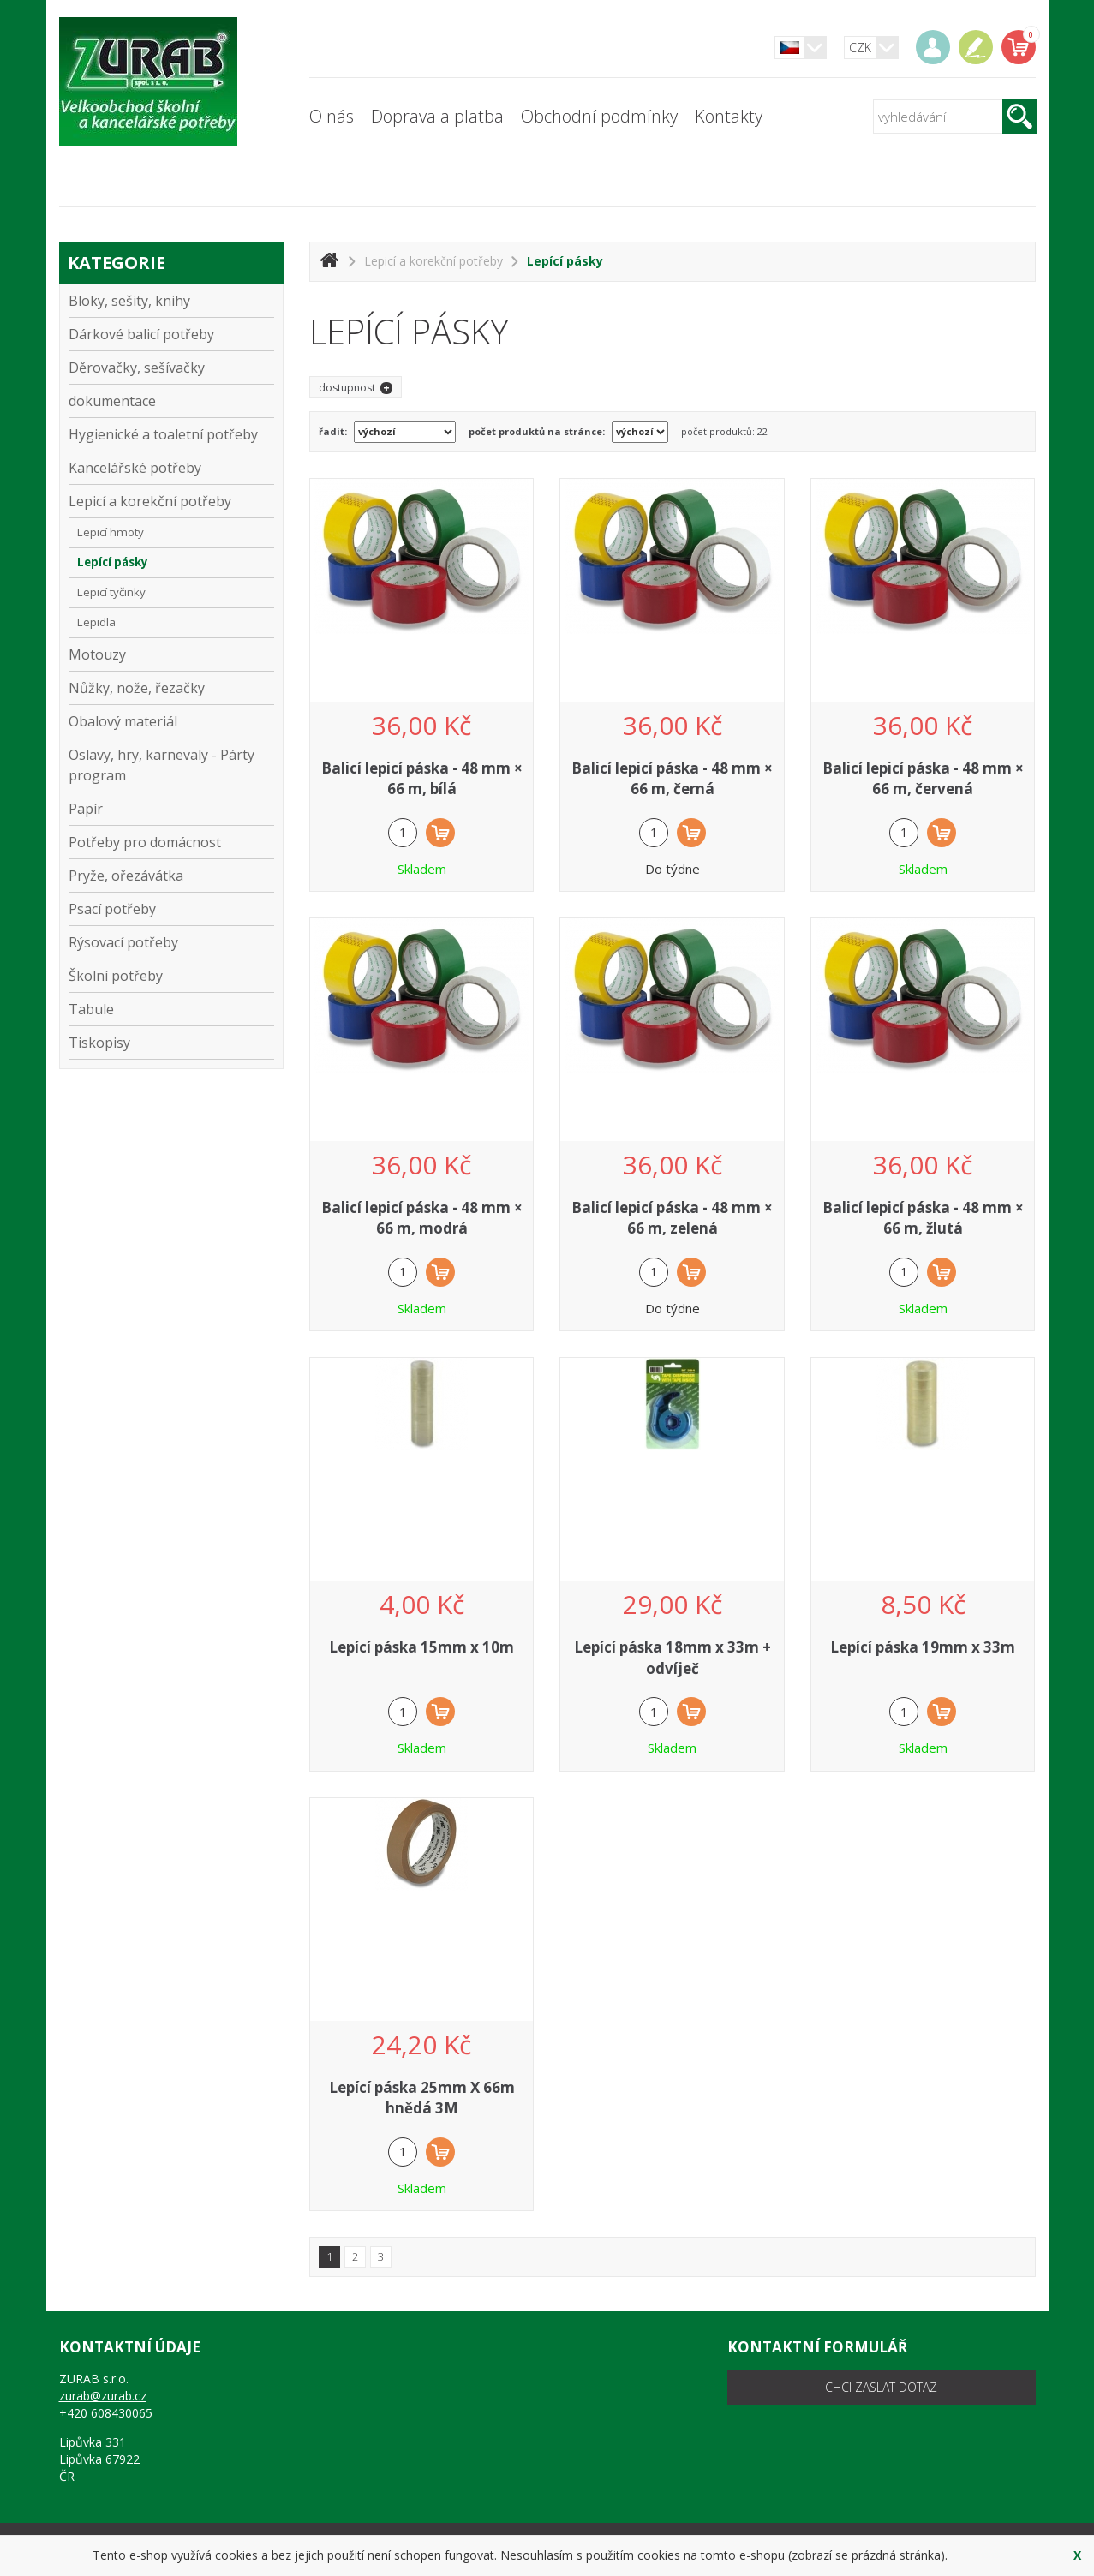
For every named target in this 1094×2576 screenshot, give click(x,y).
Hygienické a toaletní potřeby (172, 434)
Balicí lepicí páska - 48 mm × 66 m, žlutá (923, 1218)
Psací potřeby (172, 908)
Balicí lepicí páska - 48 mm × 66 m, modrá (422, 1218)
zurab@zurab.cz (102, 2396)
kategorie (116, 262)
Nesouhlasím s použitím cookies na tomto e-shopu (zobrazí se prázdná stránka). (724, 2555)
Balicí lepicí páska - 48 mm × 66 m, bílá (422, 778)
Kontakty (728, 116)
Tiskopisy (99, 1042)
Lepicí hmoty (110, 532)
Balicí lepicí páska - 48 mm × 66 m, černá (672, 778)
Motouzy (97, 654)
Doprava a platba (437, 116)
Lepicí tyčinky (111, 592)
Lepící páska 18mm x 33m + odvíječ (672, 1657)
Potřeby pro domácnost (172, 842)
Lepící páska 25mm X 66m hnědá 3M (422, 2097)
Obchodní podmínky (599, 116)
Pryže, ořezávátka (172, 875)
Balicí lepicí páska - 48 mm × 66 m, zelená (672, 1218)
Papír (172, 808)
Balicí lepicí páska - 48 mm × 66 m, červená (923, 778)
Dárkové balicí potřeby (172, 334)
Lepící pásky (112, 562)
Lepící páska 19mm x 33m (922, 1647)
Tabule (172, 1009)
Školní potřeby (172, 975)
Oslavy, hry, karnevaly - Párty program (172, 764)
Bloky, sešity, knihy (172, 300)
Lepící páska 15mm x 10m (421, 1647)
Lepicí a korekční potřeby (172, 501)
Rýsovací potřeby (172, 942)
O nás (331, 116)
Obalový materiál (172, 721)
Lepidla (96, 622)
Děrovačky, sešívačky (172, 367)
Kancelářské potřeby (172, 467)
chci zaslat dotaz (881, 2387)
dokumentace (172, 400)
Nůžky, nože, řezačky (172, 687)
